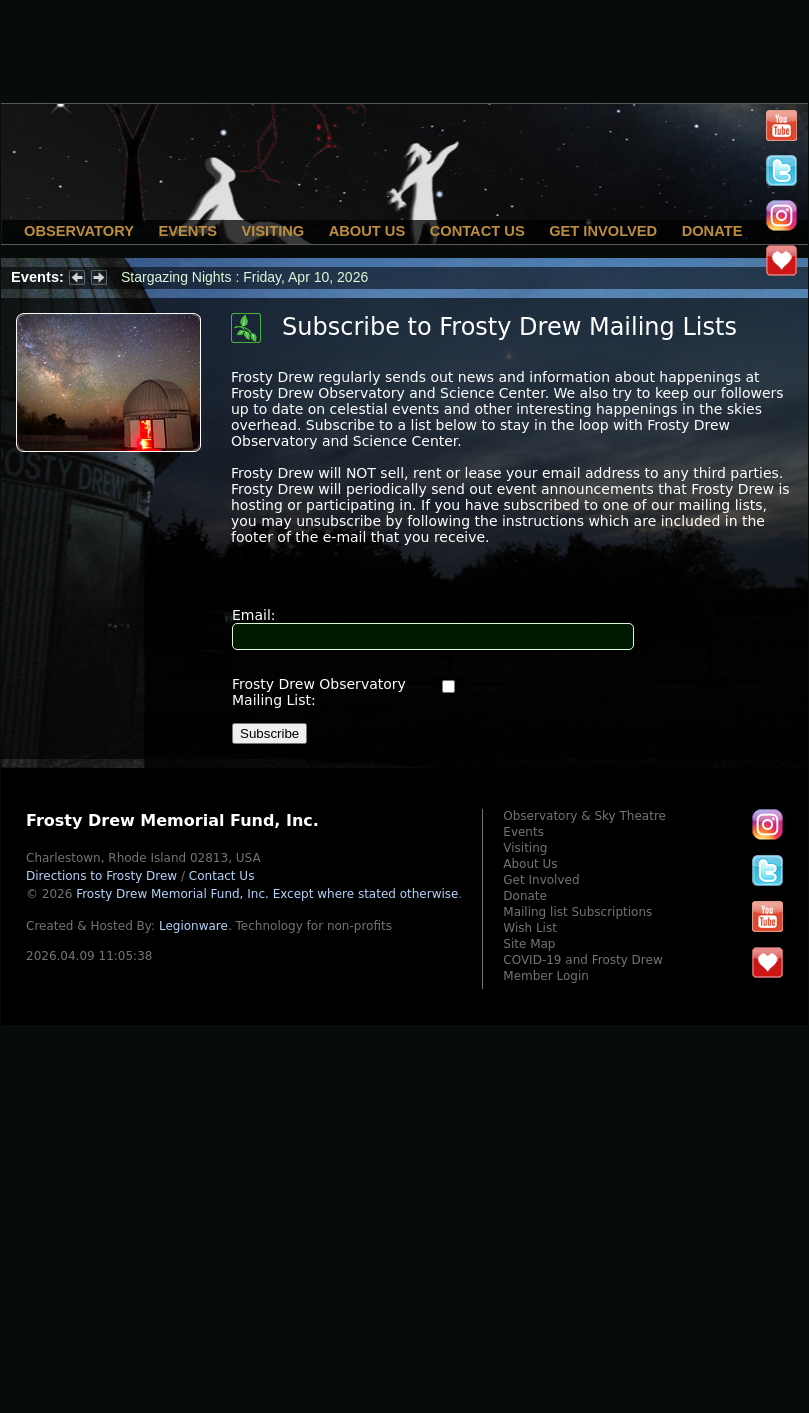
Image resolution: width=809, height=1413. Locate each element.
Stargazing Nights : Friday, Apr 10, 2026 (244, 277)
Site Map (529, 944)
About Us (367, 231)
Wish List (530, 928)
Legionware (193, 926)
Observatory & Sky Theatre (584, 816)
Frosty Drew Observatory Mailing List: (319, 692)
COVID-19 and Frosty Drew (582, 960)
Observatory (79, 231)
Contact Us (477, 231)
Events (187, 231)
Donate (712, 231)
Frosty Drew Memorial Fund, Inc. (267, 894)
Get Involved (603, 231)
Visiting (273, 231)
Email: (254, 615)
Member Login (546, 976)
